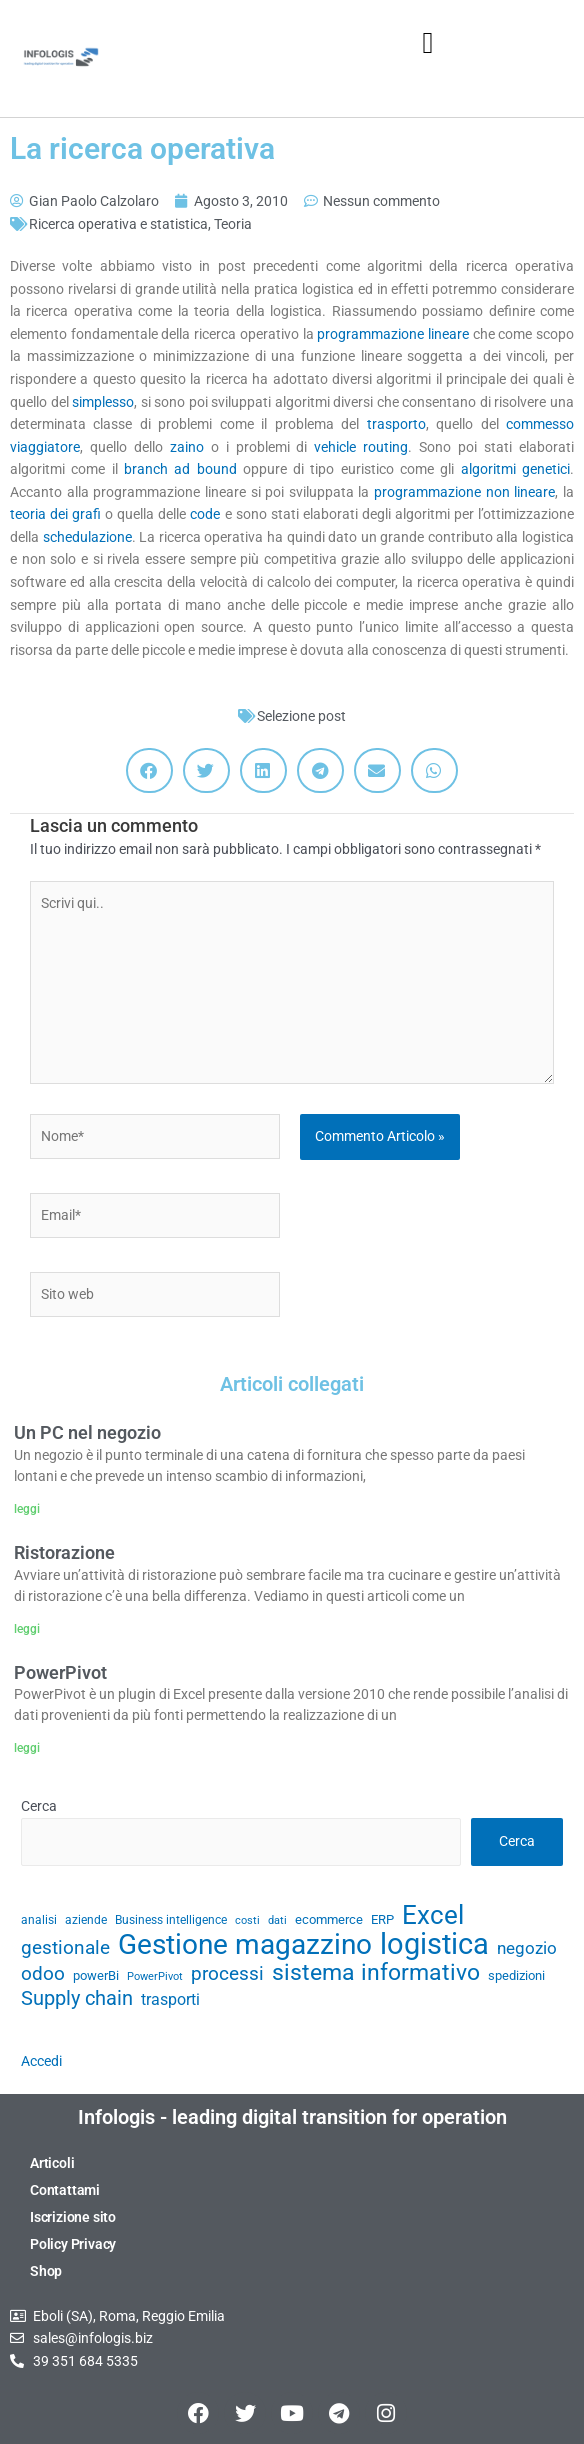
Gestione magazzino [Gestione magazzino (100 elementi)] (245, 1945)
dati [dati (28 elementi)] (277, 1920)
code (207, 514)
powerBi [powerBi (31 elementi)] (96, 1975)
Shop (46, 2271)
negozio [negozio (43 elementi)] (527, 1948)
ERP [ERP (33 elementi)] (382, 1919)
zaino (190, 447)
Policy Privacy (73, 2244)
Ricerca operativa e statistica (118, 224)
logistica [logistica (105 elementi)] (434, 1944)
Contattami (65, 2190)
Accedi (41, 2061)
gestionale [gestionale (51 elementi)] (65, 1948)
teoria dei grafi (55, 514)
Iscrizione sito (73, 2217)
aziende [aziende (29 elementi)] (86, 1920)
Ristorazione (64, 1552)
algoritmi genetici (515, 469)
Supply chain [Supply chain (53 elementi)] (77, 1999)
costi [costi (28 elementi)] (247, 1920)
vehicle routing (361, 447)
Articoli (52, 2163)
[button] (428, 42)
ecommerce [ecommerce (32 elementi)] (329, 1919)
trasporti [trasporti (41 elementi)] (170, 1999)
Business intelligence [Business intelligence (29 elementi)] (171, 1920)
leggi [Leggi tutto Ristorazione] (27, 1629)
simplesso (103, 402)
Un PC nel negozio (87, 1432)
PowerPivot (60, 1672)
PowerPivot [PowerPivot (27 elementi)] (155, 1976)
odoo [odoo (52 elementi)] (43, 1974)
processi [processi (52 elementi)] (227, 1974)
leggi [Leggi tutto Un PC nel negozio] (27, 1509)
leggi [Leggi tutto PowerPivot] (27, 1748)
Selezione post (301, 716)
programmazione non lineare (464, 492)
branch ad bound (180, 469)
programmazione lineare (394, 334)
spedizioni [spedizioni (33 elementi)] (516, 1975)
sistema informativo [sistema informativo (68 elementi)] (376, 1972)
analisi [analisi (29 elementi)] (39, 1920)
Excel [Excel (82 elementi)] (433, 1915)
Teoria (233, 224)
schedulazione (87, 537)
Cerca (39, 1806)
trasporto (396, 424)
